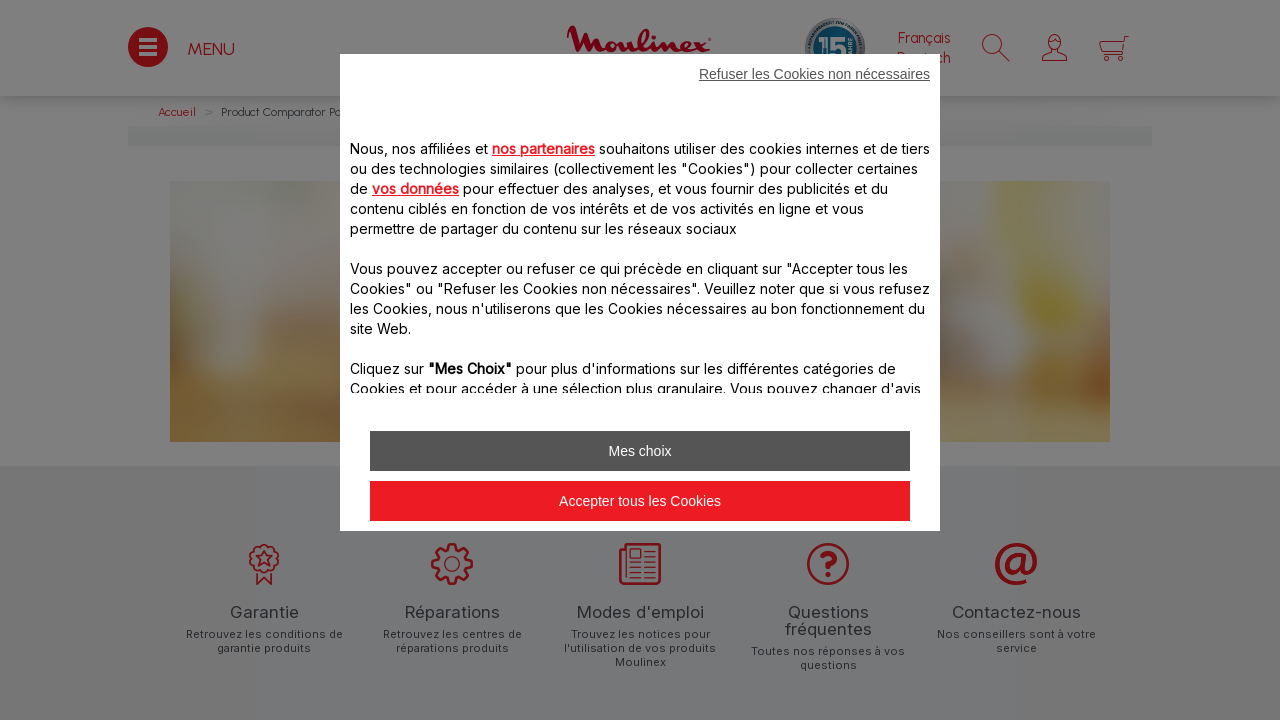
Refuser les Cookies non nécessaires (814, 74)
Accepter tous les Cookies (640, 501)
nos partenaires (543, 148)
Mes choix (639, 451)
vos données (415, 188)
